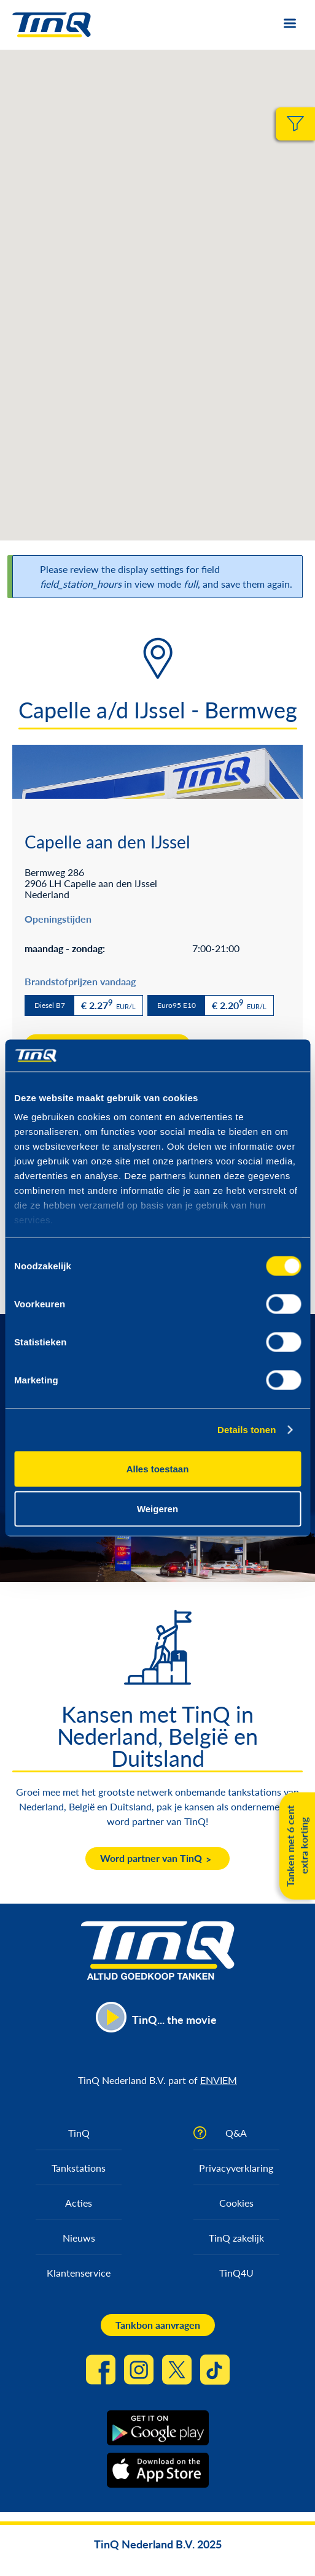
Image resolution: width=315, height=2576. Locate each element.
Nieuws (79, 2237)
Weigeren (157, 1509)
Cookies (236, 2203)
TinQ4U (236, 2272)
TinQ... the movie (174, 2019)
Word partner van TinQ (151, 1858)
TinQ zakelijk (236, 2237)
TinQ (79, 2133)
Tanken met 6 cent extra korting (296, 1846)
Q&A (236, 2133)
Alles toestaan (157, 1468)
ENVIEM (218, 2080)
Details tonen (246, 1429)
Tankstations (79, 2168)
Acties (78, 2203)
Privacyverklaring (236, 2168)
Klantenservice (79, 2272)
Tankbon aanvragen (157, 2325)
